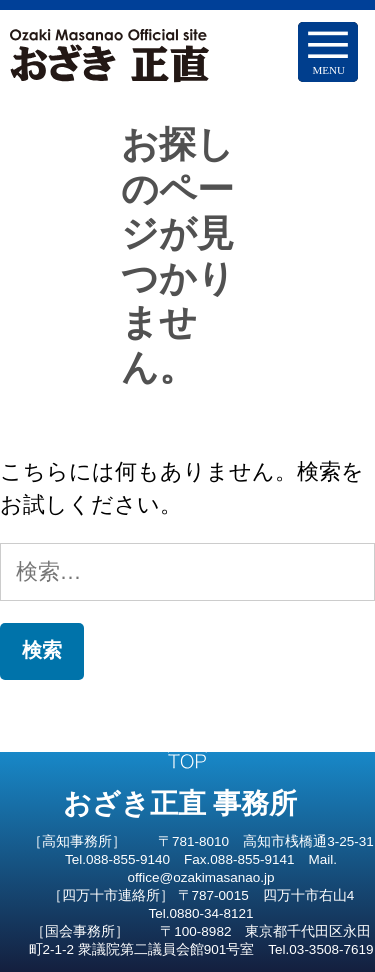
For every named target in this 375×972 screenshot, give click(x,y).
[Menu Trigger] (328, 52)
